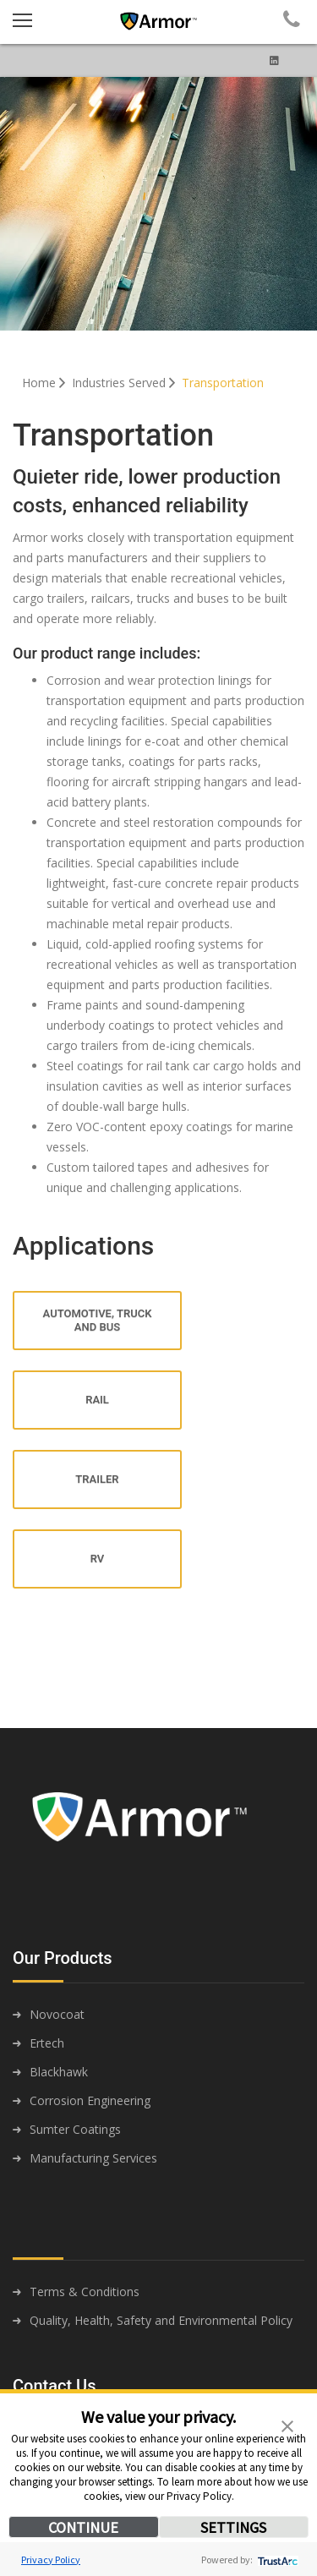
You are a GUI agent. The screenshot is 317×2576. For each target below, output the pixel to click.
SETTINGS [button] (233, 2527)
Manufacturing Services (93, 2158)
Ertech (47, 2043)
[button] (287, 2424)
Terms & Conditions (84, 2291)
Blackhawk (59, 2072)
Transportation (223, 383)
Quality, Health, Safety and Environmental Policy (161, 2320)
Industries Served (125, 383)
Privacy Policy (50, 2559)
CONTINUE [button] (83, 2527)
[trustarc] (276, 2559)
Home (45, 383)
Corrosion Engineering (90, 2100)
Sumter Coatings (75, 2129)
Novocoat (57, 2014)
